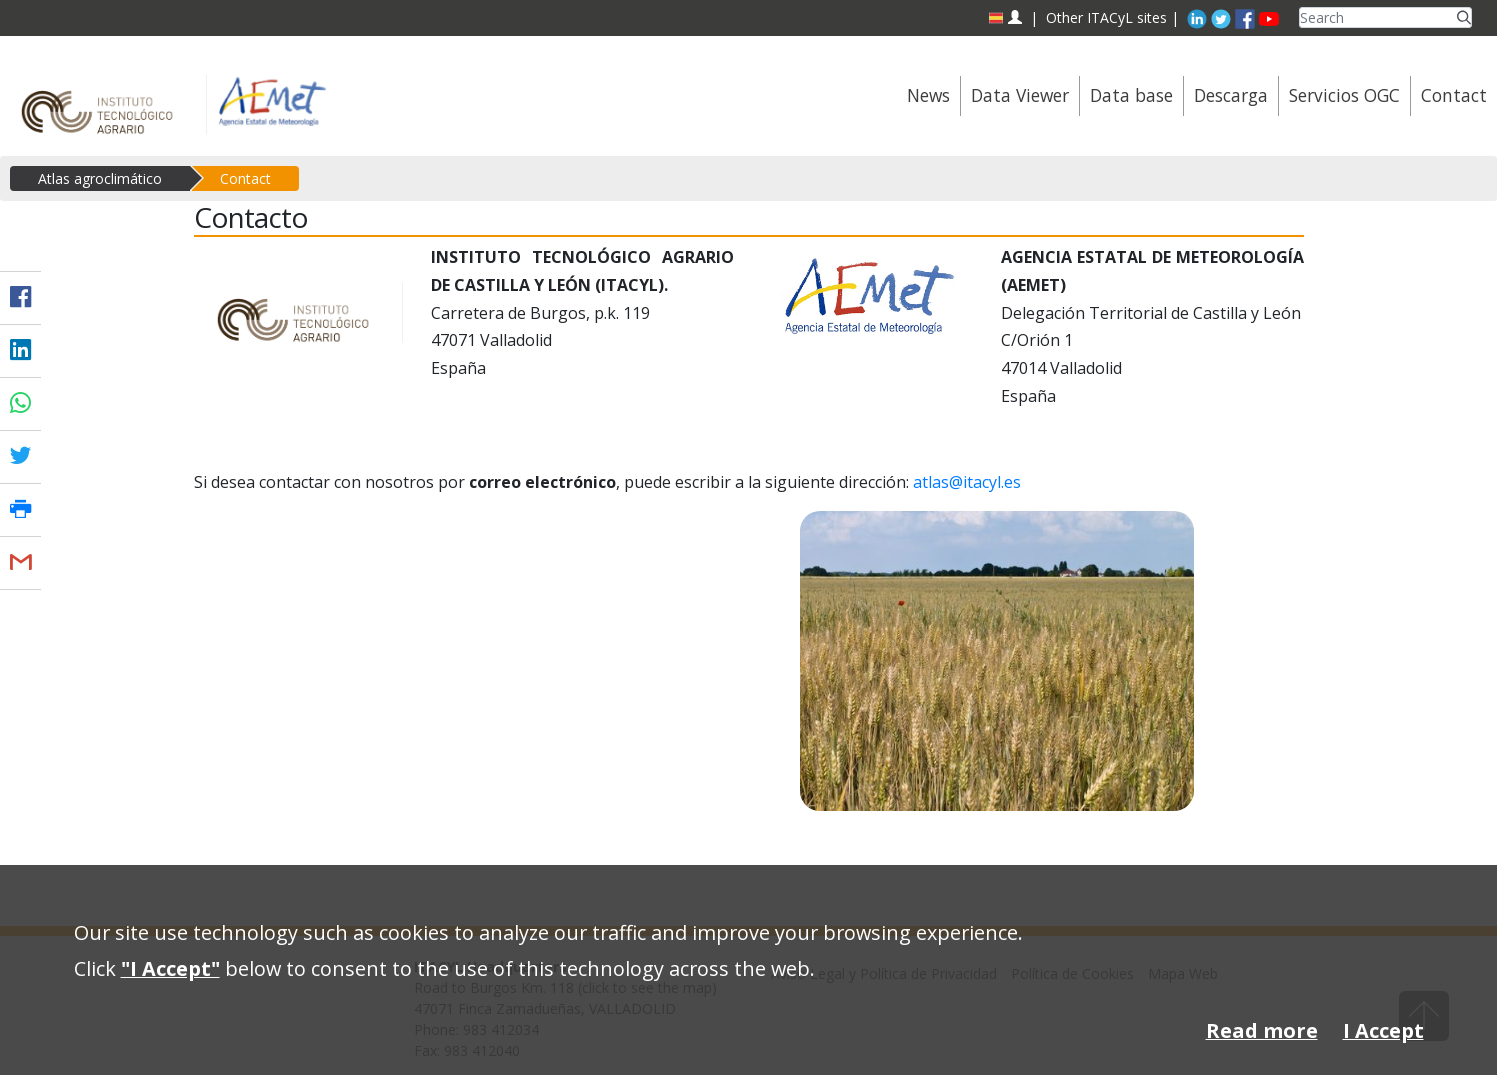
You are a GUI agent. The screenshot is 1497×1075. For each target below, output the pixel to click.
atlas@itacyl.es (967, 482)
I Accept (1383, 1030)
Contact (245, 178)
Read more (1262, 1030)
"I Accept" (170, 968)
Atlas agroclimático (100, 178)
